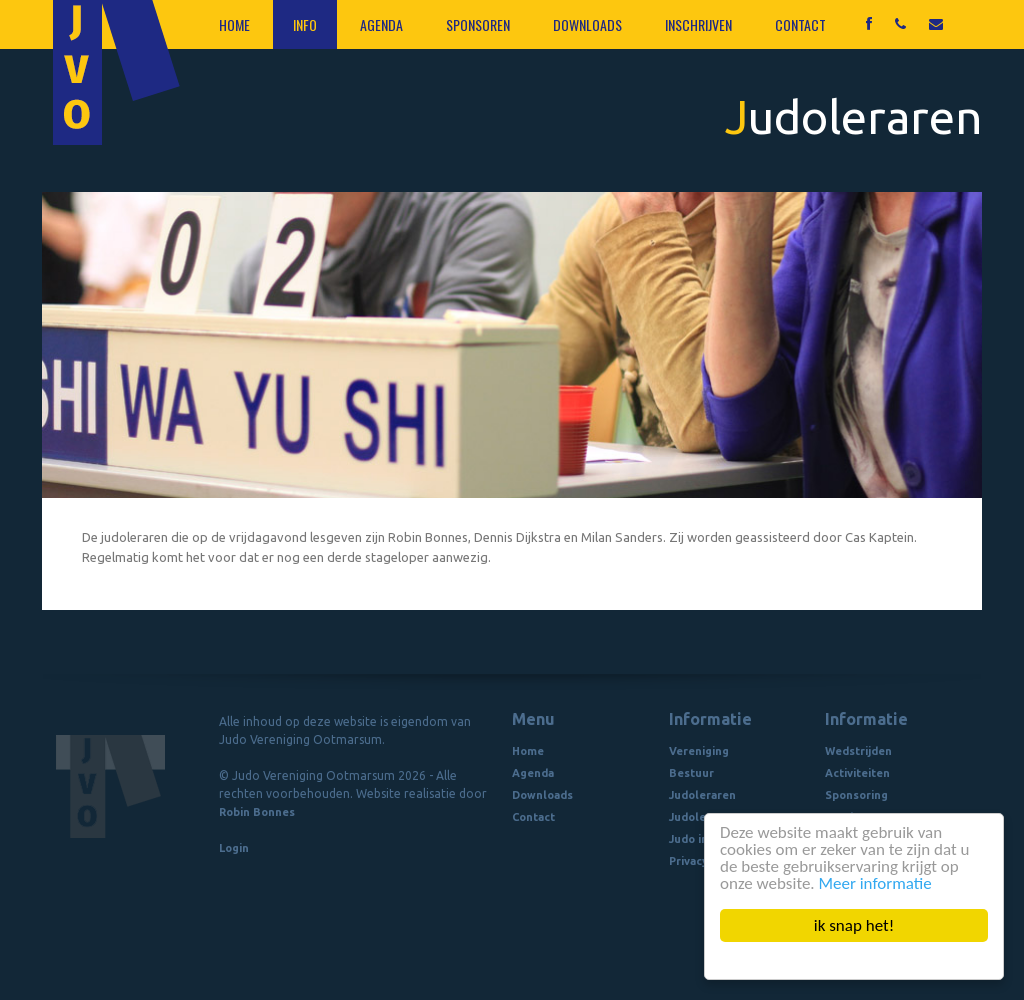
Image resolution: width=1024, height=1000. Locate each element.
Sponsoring (856, 795)
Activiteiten (857, 773)
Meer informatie (875, 883)
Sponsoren (478, 24)
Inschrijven (698, 24)
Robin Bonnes (257, 812)
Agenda (381, 24)
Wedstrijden (858, 751)
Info (305, 24)
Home (234, 24)
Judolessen (700, 817)
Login (234, 848)
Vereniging (699, 751)
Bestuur (691, 773)
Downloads (587, 24)
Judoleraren (702, 795)
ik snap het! (854, 925)
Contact (800, 24)
